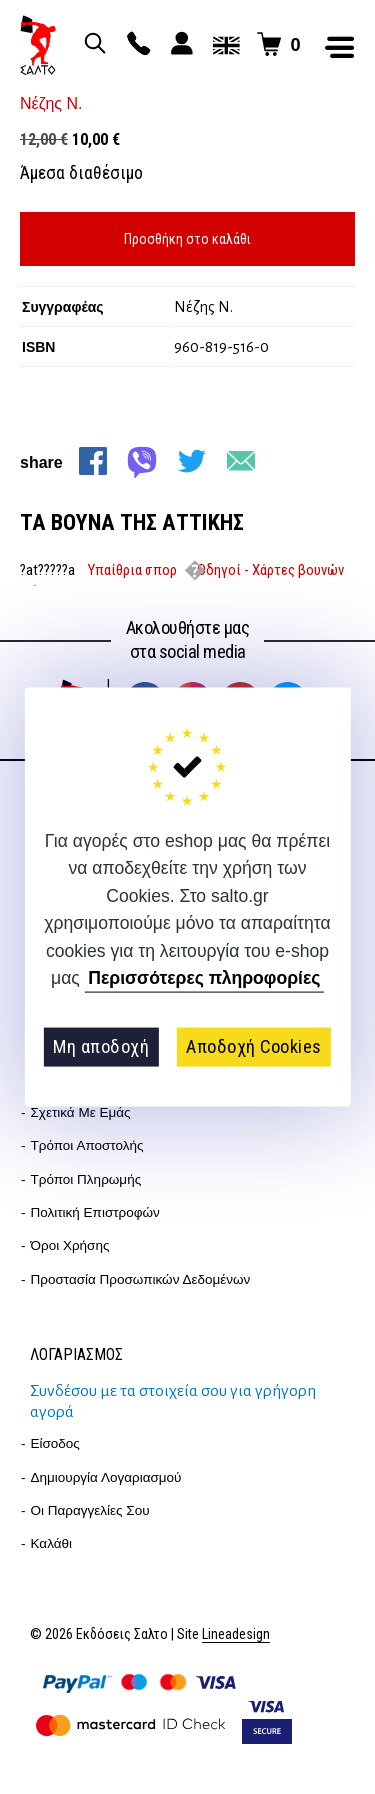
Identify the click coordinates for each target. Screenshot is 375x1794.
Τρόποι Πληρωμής (86, 1179)
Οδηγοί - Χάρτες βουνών (270, 570)
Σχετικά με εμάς (81, 1112)
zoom (128, 100)
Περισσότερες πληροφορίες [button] (204, 978)
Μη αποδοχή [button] (101, 1046)
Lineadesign (236, 1634)
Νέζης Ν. (51, 103)
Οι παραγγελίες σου (90, 1510)
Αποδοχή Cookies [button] (254, 1046)
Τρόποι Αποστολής (87, 1145)
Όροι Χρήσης (70, 1245)
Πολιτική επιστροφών (95, 1212)
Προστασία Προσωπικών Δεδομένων (141, 1279)
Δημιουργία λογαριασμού (106, 1477)
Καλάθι (52, 1543)
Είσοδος (55, 1443)
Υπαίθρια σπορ (132, 570)
